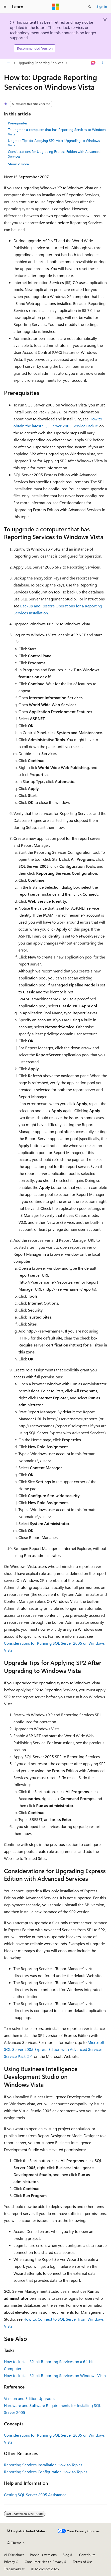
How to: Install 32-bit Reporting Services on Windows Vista (55, 2375)
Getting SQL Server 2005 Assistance (35, 2494)
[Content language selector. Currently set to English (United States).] (27, 2531)
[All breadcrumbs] (8, 63)
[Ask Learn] (93, 63)
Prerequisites (17, 123)
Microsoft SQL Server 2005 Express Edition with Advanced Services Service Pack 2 (54, 2049)
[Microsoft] (55, 6)
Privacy (9, 2561)
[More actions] (102, 63)
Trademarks (12, 2569)
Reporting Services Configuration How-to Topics (45, 2471)
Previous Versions (43, 2554)
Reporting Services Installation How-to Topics (43, 2464)
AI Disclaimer (14, 2554)
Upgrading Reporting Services (40, 62)
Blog (66, 2554)
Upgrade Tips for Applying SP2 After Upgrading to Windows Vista (54, 142)
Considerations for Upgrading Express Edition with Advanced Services (54, 153)
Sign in (102, 6)
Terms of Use (83, 2561)
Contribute (87, 2554)
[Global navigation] (5, 6)
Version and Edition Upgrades (29, 2398)
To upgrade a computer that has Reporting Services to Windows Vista (57, 131)
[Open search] (90, 6)
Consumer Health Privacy (44, 2561)
